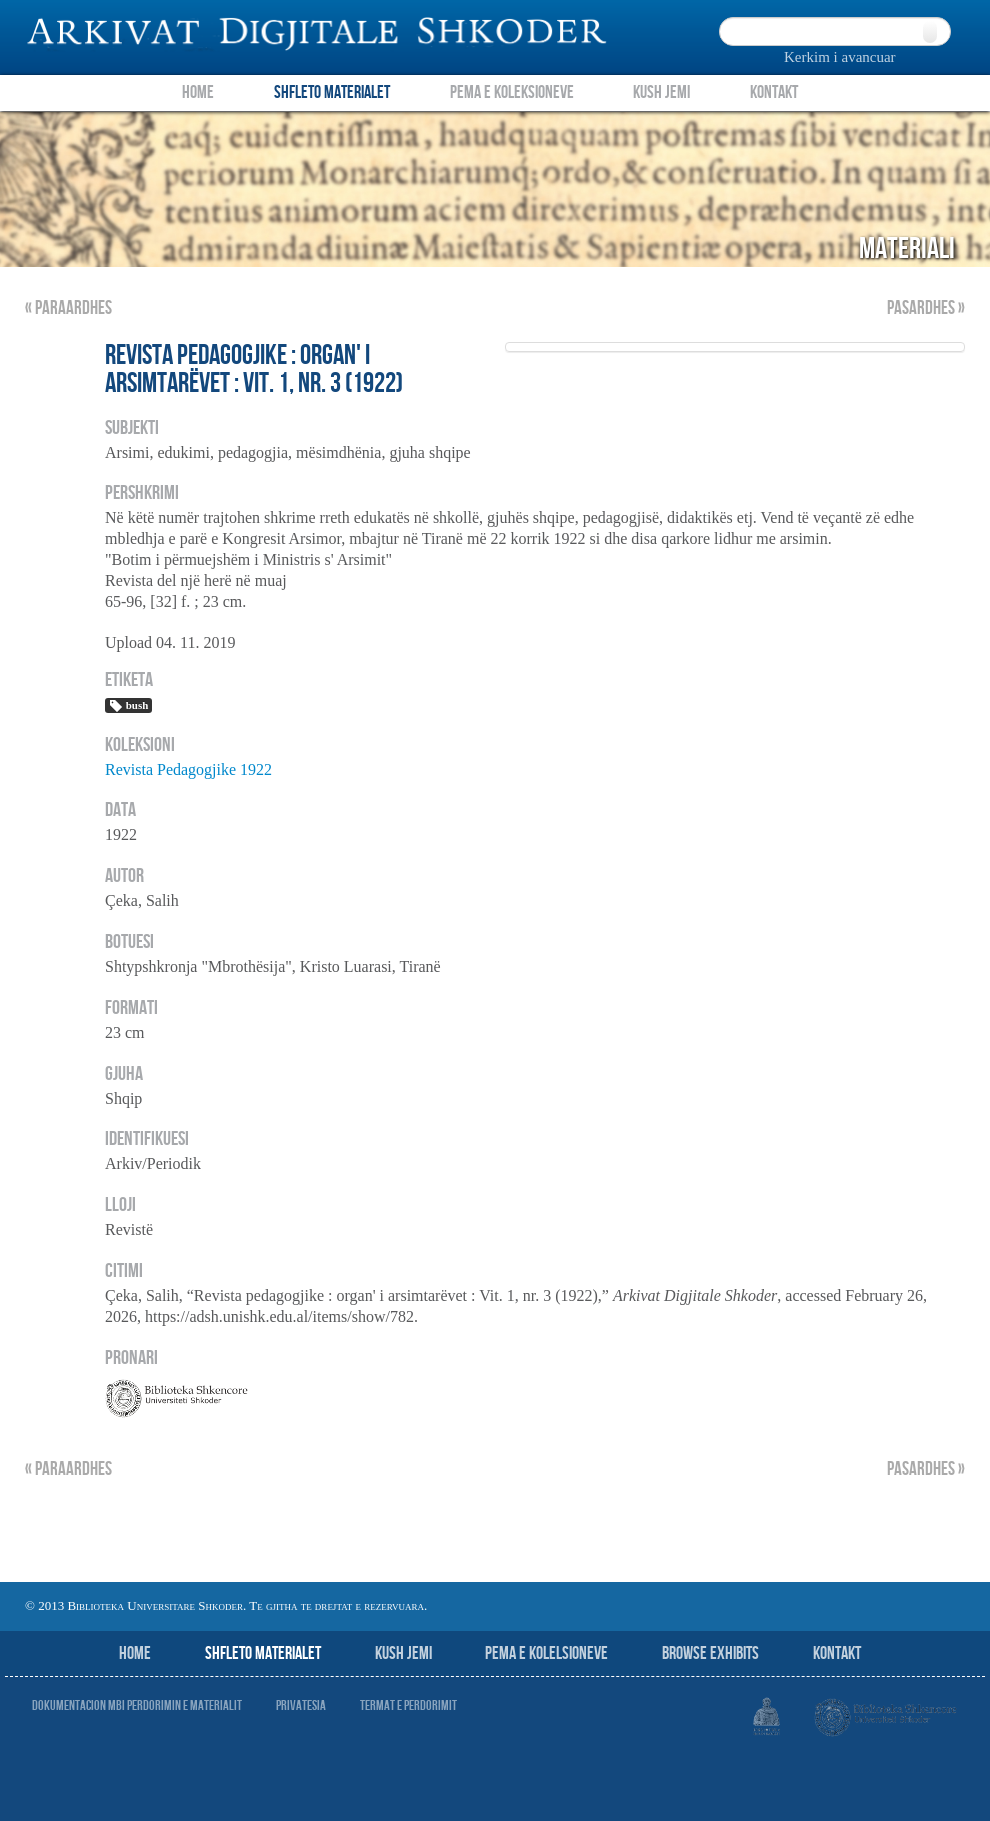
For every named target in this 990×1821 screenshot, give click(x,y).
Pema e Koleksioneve (512, 92)
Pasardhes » (926, 308)
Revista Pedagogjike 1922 (188, 769)
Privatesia (301, 1705)
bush (128, 706)
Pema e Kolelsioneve (546, 1653)
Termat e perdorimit (408, 1705)
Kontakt (774, 92)
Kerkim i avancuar (840, 57)
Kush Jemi (661, 92)
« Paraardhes (68, 308)
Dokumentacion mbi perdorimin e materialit (137, 1705)
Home (198, 92)
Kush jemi (403, 1653)
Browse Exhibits (710, 1653)
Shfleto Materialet (332, 92)
